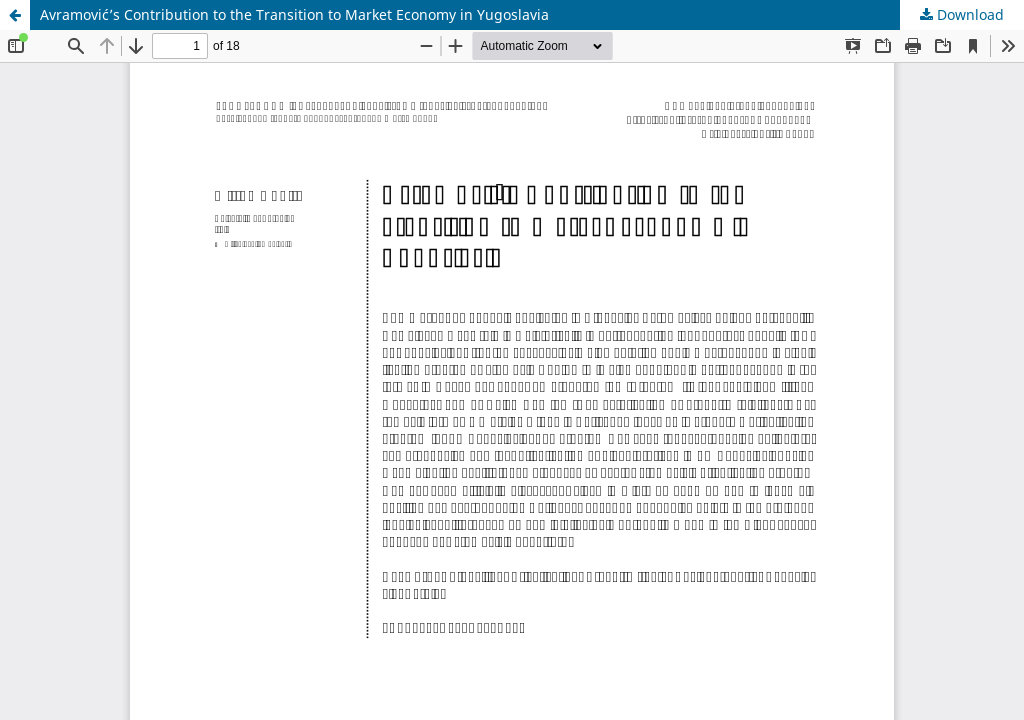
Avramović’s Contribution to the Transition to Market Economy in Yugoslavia (294, 14)
